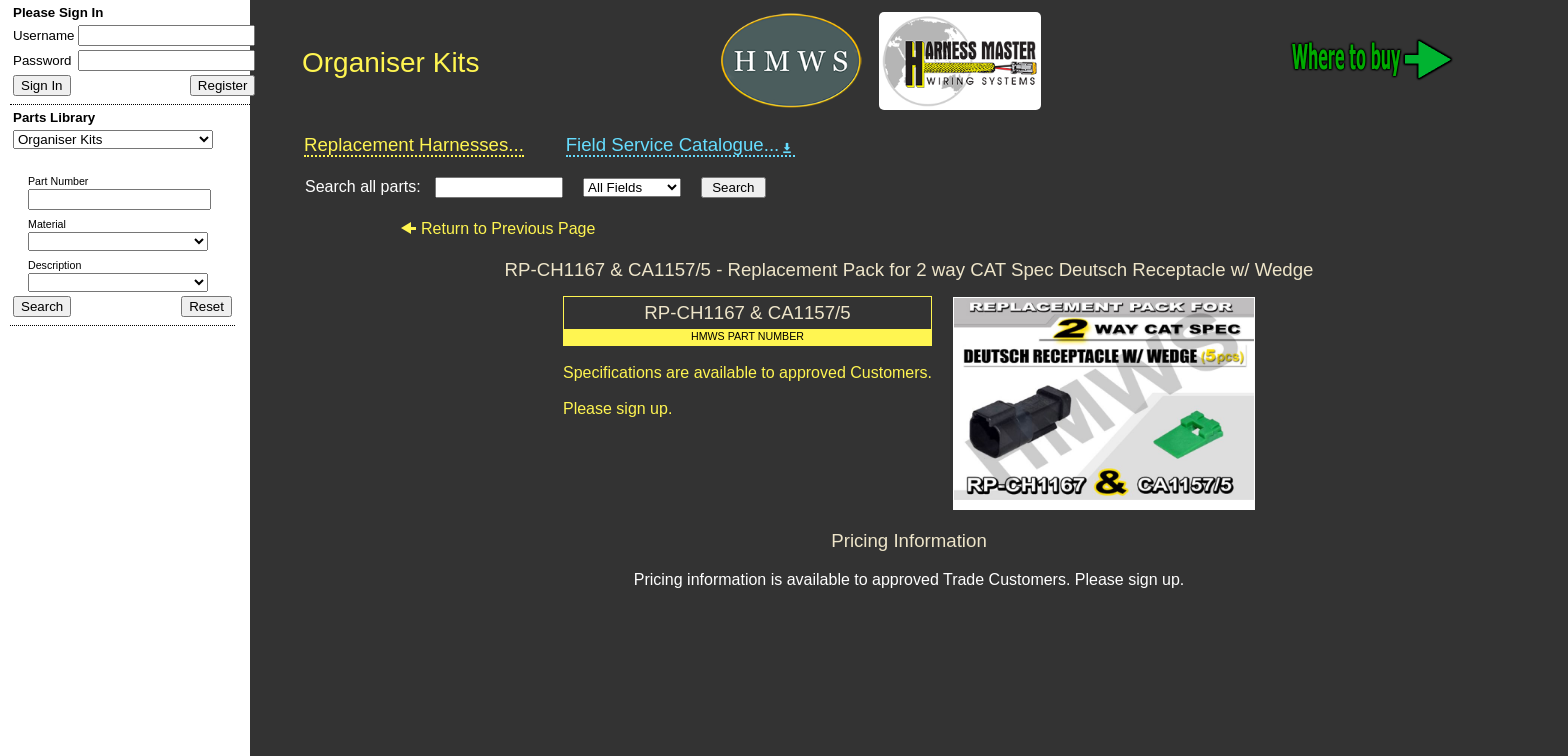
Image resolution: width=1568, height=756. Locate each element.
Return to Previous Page (497, 228)
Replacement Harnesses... (414, 144)
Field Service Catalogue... (681, 145)
